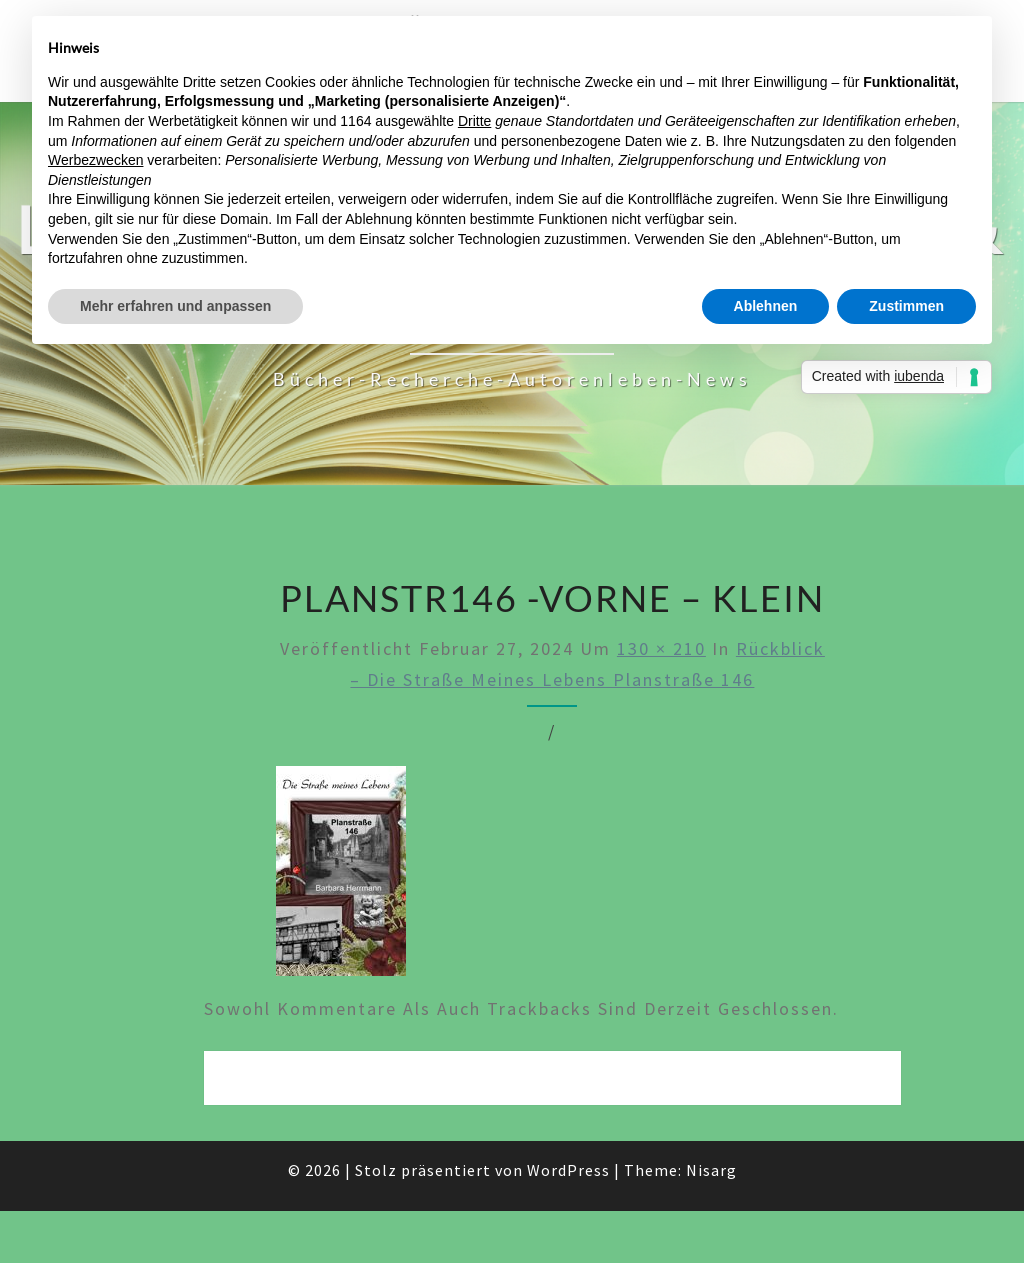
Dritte (474, 121)
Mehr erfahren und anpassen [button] (175, 306)
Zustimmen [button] (906, 306)
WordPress (568, 1170)
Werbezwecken (95, 160)
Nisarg (711, 1170)
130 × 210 (661, 648)
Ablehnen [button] (766, 306)
